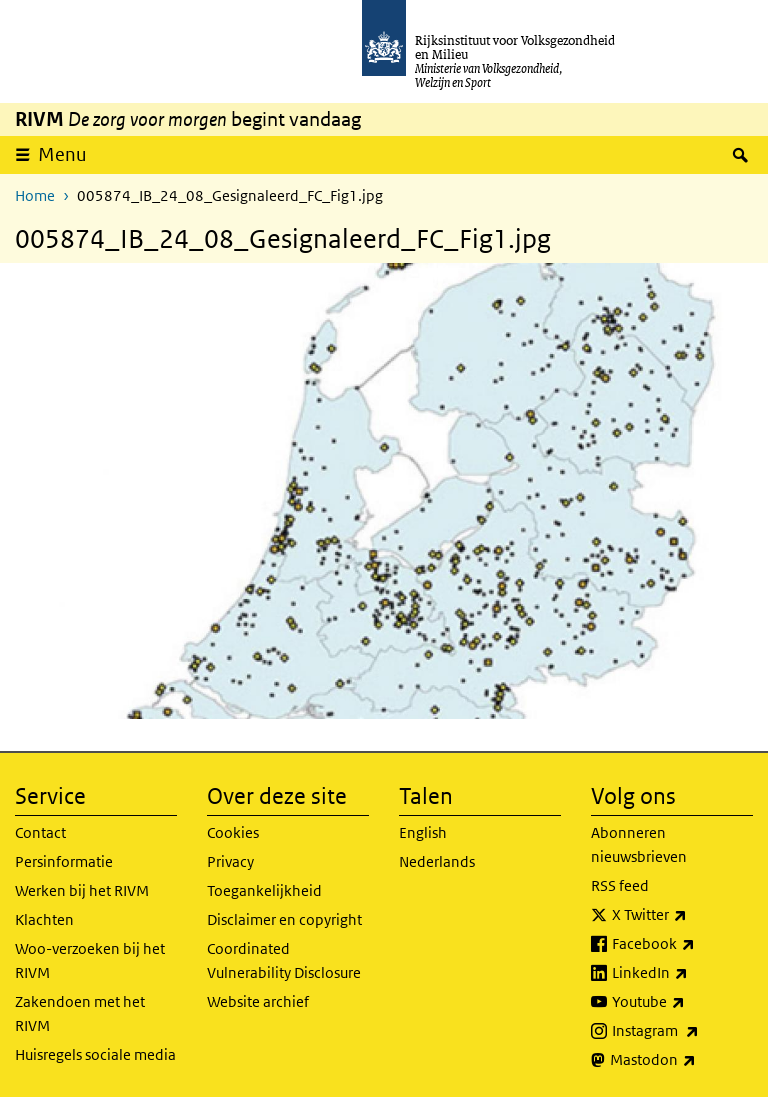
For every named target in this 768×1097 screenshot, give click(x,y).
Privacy (230, 861)
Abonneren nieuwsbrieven (639, 844)
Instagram (682, 1031)
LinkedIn (682, 973)
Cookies (233, 832)
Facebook (682, 944)
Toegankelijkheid (264, 890)
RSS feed (620, 885)
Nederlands (437, 861)
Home (35, 195)
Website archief (258, 1001)
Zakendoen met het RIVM (80, 1013)
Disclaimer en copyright (284, 919)
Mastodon (681, 1060)
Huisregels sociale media (95, 1054)
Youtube (682, 1002)
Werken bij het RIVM (82, 890)
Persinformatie (64, 861)
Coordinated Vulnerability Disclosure (284, 960)
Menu (62, 154)
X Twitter (682, 915)
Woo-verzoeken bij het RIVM (90, 960)
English (423, 832)
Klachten (44, 919)
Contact (40, 832)
